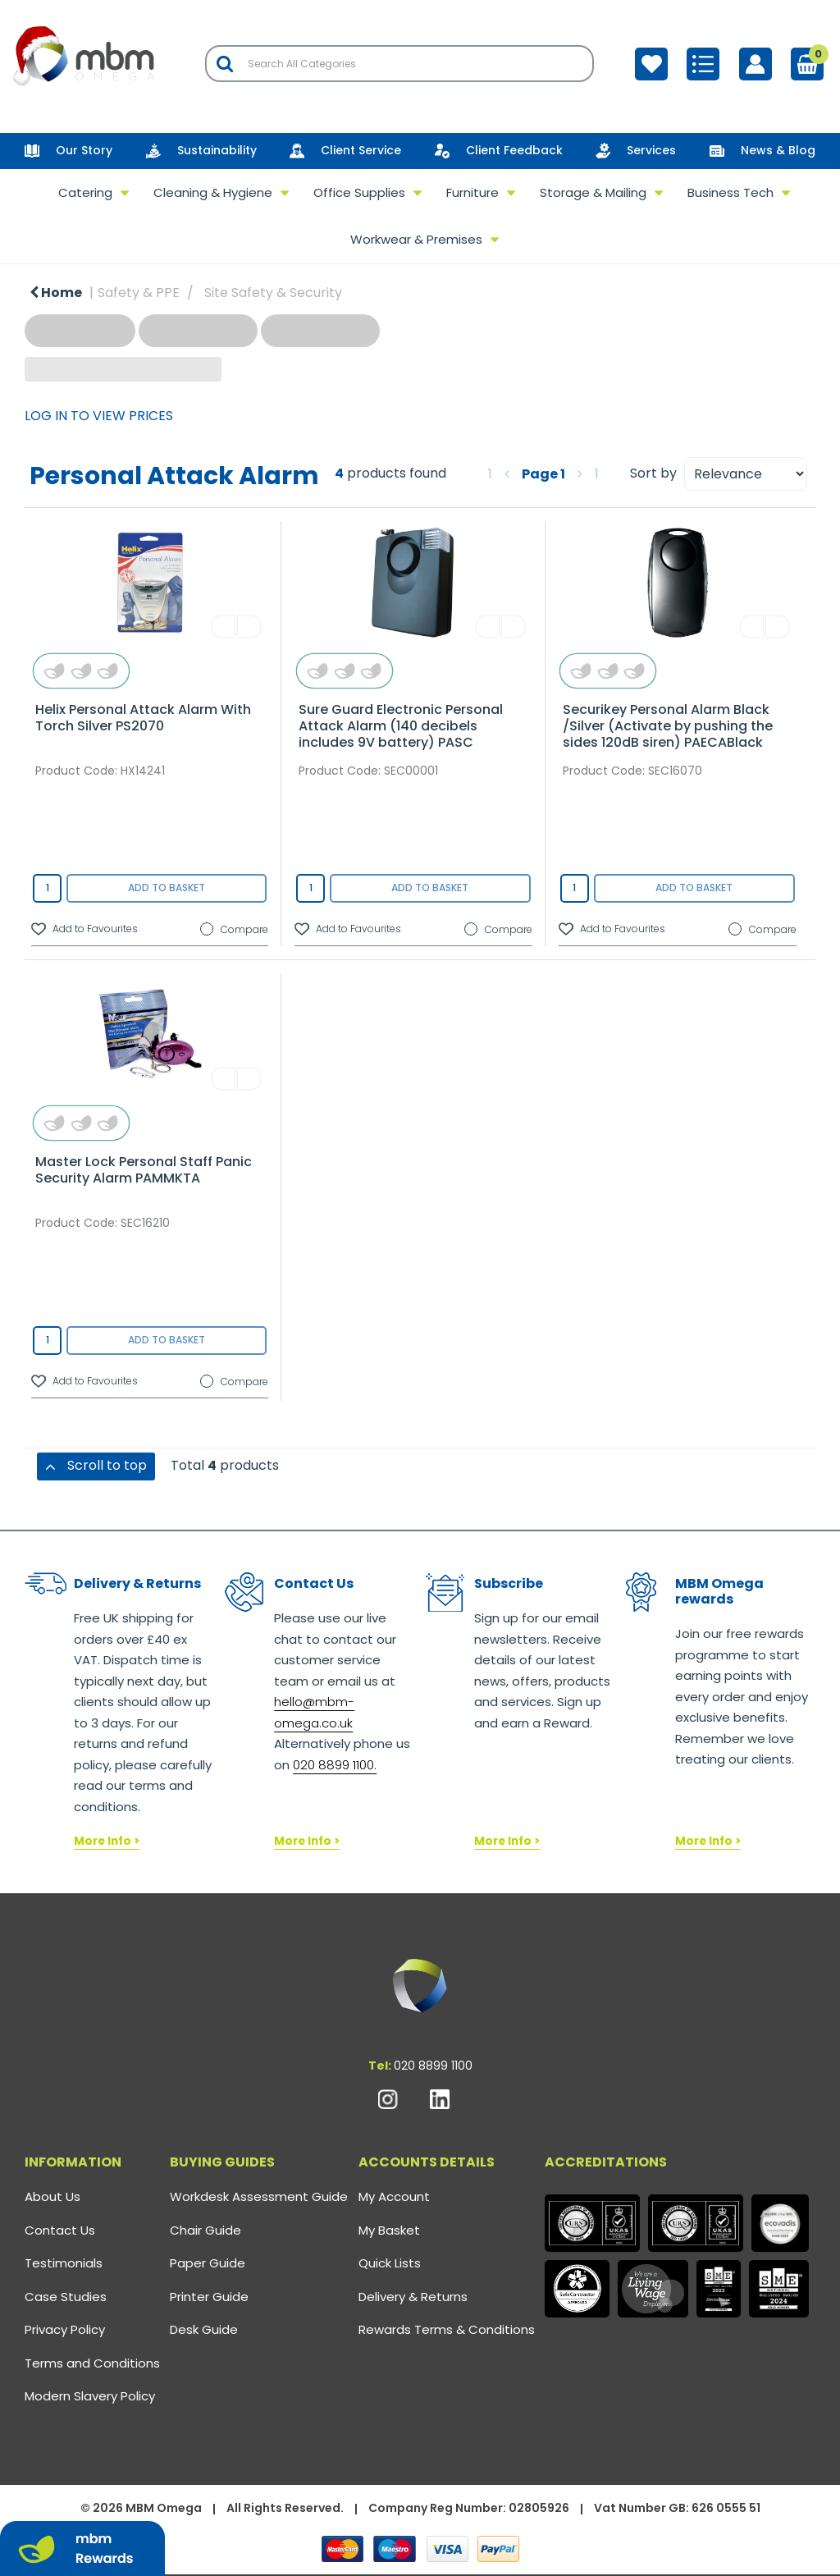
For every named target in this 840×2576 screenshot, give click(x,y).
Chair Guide (205, 2230)
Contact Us (60, 2230)
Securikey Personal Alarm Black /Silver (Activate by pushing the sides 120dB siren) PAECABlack (668, 726)
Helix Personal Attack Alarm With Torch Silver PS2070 (143, 717)
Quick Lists (389, 2263)
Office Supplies (359, 192)
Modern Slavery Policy (90, 2395)
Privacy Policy (65, 2329)
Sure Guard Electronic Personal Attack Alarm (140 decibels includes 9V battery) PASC (401, 726)
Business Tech (730, 192)
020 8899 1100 (433, 2065)
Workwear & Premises (416, 239)
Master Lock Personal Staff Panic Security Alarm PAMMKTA (143, 1169)
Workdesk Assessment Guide (259, 2196)
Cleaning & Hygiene (212, 192)
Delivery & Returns (413, 2296)
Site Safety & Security (273, 292)
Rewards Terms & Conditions (446, 2329)
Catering (85, 192)
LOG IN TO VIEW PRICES (99, 415)
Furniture (472, 192)
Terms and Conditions (92, 2363)
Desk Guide (204, 2329)
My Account (394, 2196)
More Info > (106, 1841)
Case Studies (66, 2296)
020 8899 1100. (335, 1764)
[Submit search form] (225, 63)
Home (56, 292)
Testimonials (64, 2263)
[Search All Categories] (399, 63)
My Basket (389, 2230)
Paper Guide (207, 2263)
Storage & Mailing (593, 192)
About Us (52, 2196)
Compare (234, 929)
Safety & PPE (139, 292)
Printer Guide (209, 2296)
